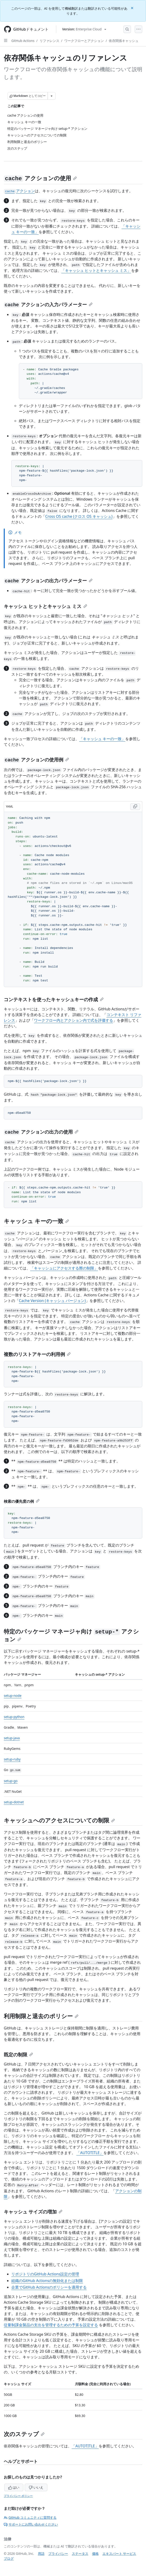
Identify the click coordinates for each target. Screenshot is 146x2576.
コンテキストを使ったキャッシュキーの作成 (54, 999)
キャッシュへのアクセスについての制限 (59, 1820)
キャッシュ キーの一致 (36, 1221)
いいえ (36, 2487)
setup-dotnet (14, 1802)
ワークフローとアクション (84, 40)
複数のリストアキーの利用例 (37, 1354)
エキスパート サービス (119, 2553)
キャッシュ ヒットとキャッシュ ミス (45, 606)
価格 (95, 2553)
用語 (41, 2553)
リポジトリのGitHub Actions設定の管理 (45, 2274)
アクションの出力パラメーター (48, 580)
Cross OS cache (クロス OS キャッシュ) (79, 516)
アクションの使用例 (36, 759)
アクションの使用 (40, 178)
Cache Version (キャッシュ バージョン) (52, 1300)
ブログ (9, 2558)
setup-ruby (12, 1759)
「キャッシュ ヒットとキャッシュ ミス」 (96, 270)
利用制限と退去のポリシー (41, 2016)
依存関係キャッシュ (123, 40)
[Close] (132, 7)
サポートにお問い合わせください (31, 2524)
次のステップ (24, 2434)
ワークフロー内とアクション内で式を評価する (73, 1020)
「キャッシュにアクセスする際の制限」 (64, 1268)
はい (14, 2487)
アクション (19, 190)
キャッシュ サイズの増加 (33, 2212)
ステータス (80, 2553)
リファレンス (49, 40)
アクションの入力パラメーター (48, 304)
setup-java (12, 1738)
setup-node (12, 1695)
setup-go (11, 1781)
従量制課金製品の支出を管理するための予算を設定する (51, 2324)
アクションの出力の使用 (41, 1132)
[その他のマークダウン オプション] (52, 96)
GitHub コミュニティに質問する (30, 2517)
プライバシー (58, 2553)
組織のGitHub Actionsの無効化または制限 (47, 2280)
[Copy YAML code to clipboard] (135, 806)
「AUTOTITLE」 (89, 2152)
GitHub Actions (22, 40)
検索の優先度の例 (22, 1501)
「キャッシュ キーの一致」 (102, 738)
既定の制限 (18, 2054)
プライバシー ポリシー (18, 2496)
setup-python (14, 1717)
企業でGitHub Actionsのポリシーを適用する (49, 2287)
